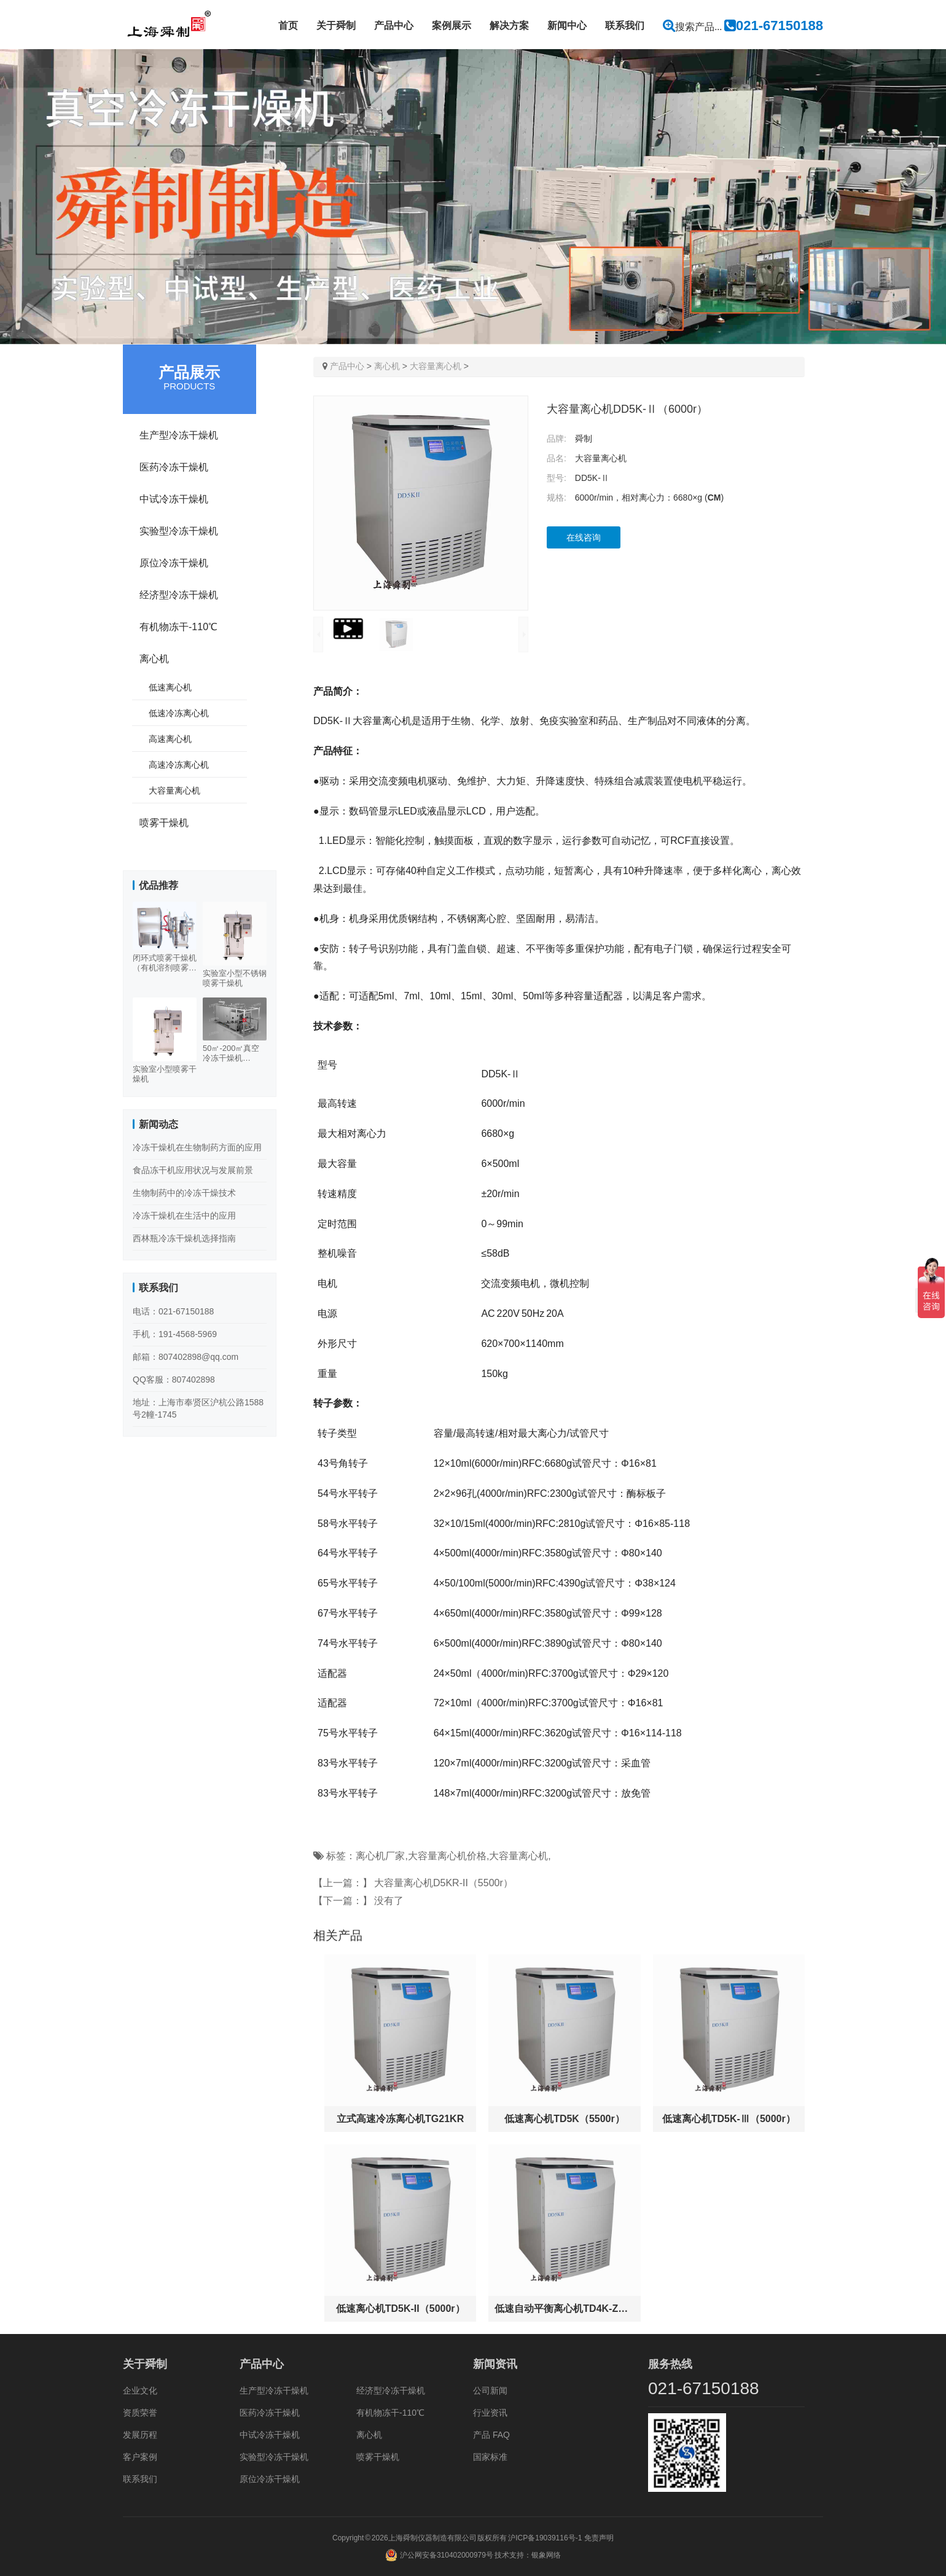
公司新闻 (490, 2390)
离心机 (387, 366)
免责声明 (599, 2538)
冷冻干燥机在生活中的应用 (184, 1215)
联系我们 (624, 25)
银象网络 (546, 2555)
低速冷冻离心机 (179, 713)
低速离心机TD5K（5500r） (564, 2118)
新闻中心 (567, 25)
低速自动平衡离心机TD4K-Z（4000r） (564, 2308)
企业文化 (140, 2390)
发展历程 (140, 2435)
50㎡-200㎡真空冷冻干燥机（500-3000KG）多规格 (233, 1053)
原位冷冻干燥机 (173, 563)
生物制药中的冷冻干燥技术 (184, 1193)
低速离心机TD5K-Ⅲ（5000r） (729, 2118)
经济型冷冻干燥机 (178, 595)
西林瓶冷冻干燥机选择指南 (184, 1238)
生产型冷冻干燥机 (178, 435)
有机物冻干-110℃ (178, 627)
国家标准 (490, 2457)
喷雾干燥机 (164, 823)
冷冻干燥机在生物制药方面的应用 (197, 1147)
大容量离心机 (435, 366)
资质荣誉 (140, 2413)
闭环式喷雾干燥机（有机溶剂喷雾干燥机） (165, 963)
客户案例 (140, 2457)
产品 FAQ (491, 2435)
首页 (288, 25)
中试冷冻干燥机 (173, 499)
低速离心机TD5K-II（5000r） (400, 2308)
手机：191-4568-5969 (175, 1334)
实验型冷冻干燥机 (178, 531)
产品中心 (393, 25)
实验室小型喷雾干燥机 (165, 1073)
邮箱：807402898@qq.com (185, 1357)
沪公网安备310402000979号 (446, 2555)
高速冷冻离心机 (179, 765)
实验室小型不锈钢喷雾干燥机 (235, 978)
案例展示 (451, 25)
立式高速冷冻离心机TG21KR (400, 2118)
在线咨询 (583, 537)
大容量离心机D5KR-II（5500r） (443, 1883)
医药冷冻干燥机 (173, 467)
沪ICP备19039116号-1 (545, 2538)
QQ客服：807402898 (174, 1379)
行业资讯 (490, 2413)
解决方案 (509, 25)
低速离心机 (170, 687)
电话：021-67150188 (173, 1311)
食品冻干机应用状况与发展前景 (193, 1170)
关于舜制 (336, 25)
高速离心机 (170, 739)
